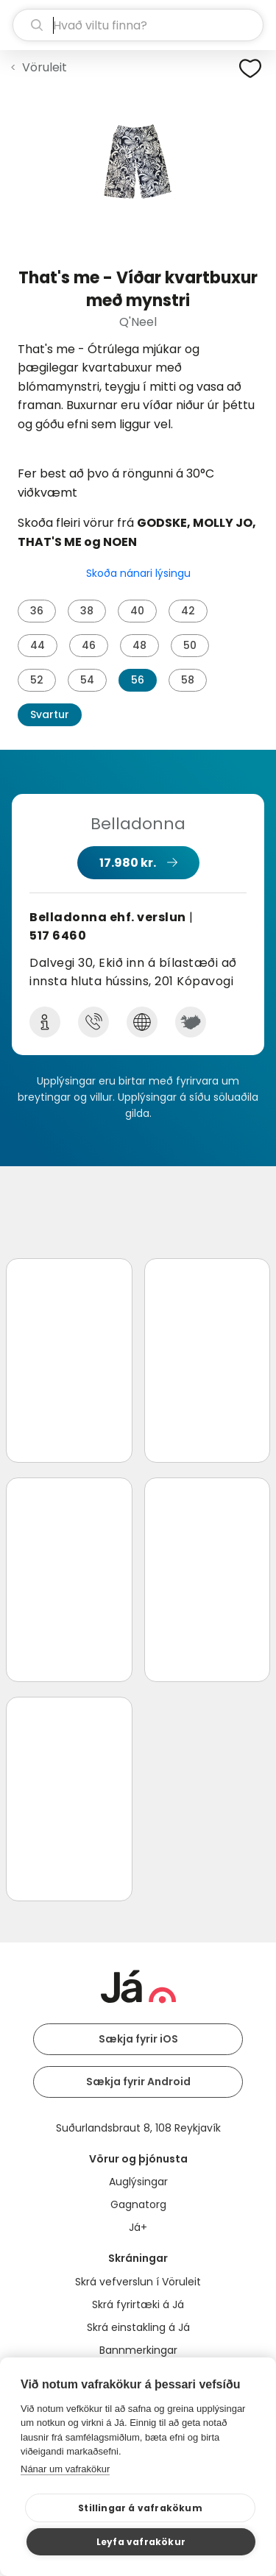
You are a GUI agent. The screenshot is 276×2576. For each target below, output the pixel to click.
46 (89, 645)
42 (188, 610)
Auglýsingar (138, 2181)
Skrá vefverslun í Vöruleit (138, 2281)
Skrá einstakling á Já (138, 2327)
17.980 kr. (127, 862)
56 (137, 680)
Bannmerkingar (138, 2350)
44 (37, 645)
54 (87, 680)
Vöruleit (44, 67)
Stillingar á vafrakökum (140, 2508)
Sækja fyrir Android (138, 2081)
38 (86, 610)
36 (36, 610)
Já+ (138, 2227)
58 (187, 680)
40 (137, 610)
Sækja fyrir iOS (138, 2039)
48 (139, 645)
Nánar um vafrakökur (65, 2468)
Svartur (49, 714)
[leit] (138, 25)
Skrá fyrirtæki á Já (138, 2304)
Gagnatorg (138, 2204)
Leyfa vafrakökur (140, 2542)
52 (36, 680)
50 (190, 645)
